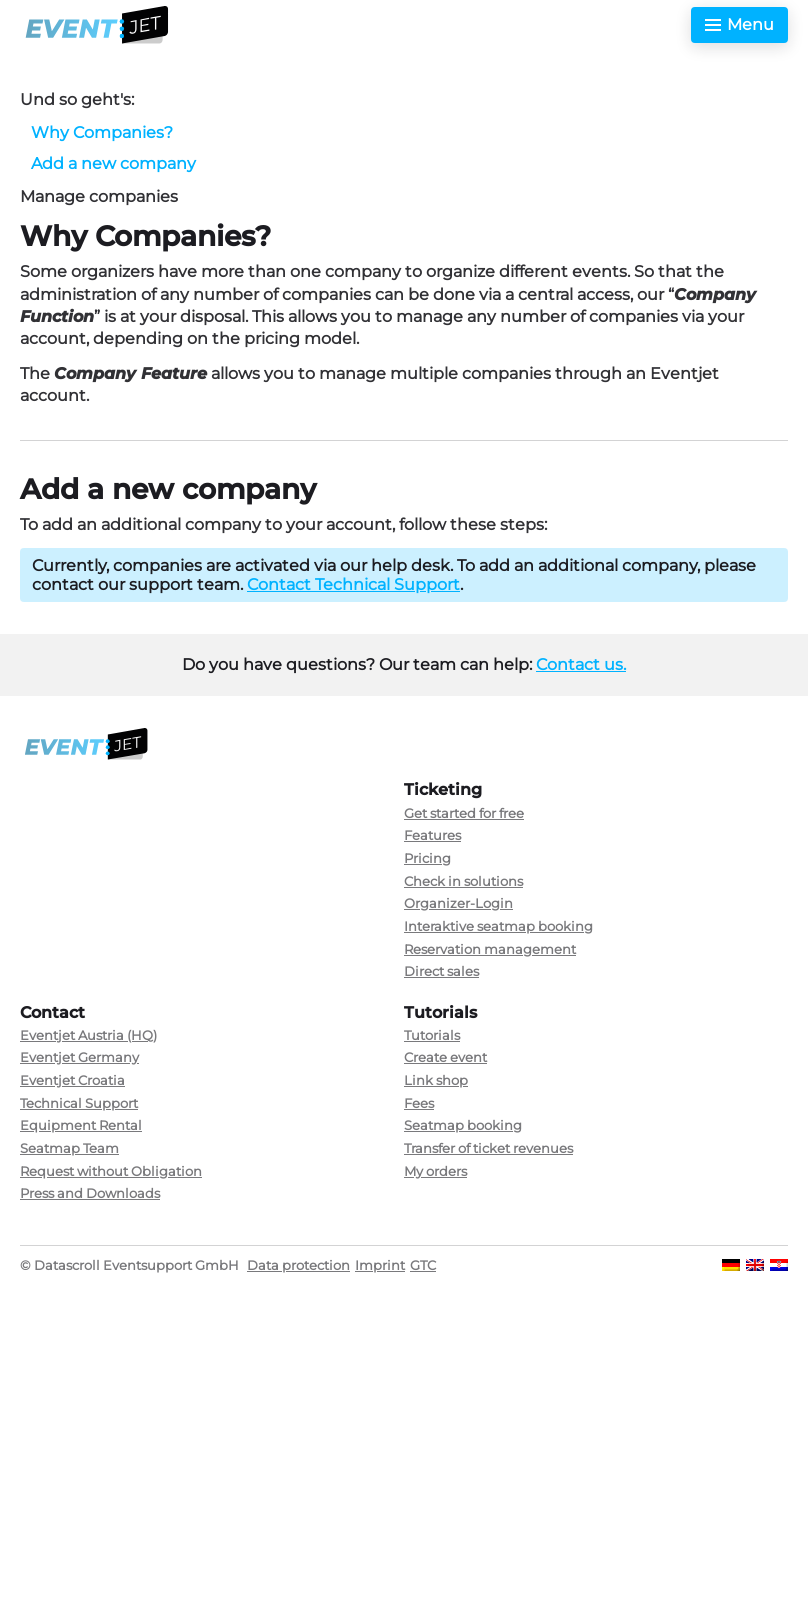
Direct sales (441, 971)
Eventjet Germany (79, 1057)
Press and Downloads (90, 1193)
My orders (435, 1171)
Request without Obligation (111, 1171)
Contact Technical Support (353, 584)
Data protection (298, 1265)
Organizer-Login (458, 903)
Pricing (427, 858)
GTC (423, 1265)
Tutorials (432, 1035)
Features (432, 835)
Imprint (380, 1265)
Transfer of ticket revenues (488, 1148)
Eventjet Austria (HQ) (88, 1035)
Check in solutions (463, 881)
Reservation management (490, 949)
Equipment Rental (81, 1125)
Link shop (436, 1080)
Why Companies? (102, 132)
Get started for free (464, 813)
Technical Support (79, 1103)
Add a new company (113, 163)
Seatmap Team (69, 1148)
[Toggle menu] (739, 25)
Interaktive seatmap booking (498, 926)
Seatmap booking (463, 1125)
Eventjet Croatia (72, 1080)
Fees (419, 1103)
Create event (445, 1057)
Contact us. (581, 664)
